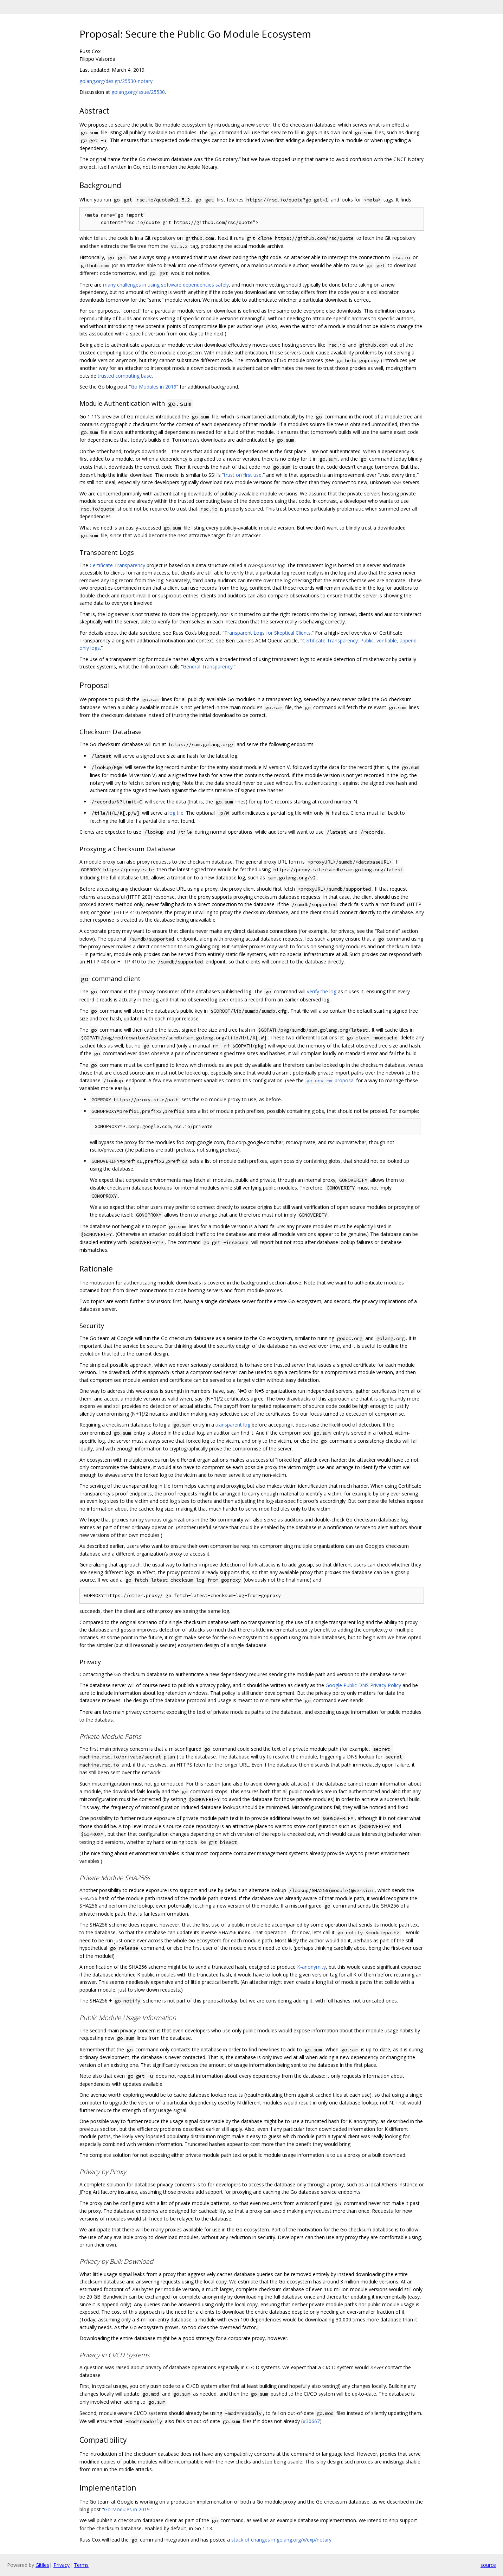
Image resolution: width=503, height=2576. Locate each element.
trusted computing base (125, 375)
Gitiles (42, 2565)
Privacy (61, 2565)
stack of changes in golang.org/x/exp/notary (281, 2539)
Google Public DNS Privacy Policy (363, 1685)
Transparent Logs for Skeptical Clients (267, 632)
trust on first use (243, 475)
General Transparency (208, 666)
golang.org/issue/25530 (138, 92)
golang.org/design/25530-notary (116, 81)
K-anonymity (311, 1966)
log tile (175, 812)
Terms (81, 2565)
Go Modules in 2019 (153, 386)
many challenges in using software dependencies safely (166, 284)
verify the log (321, 991)
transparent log (232, 1424)
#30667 (311, 2421)
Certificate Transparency (117, 565)
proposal (330, 1080)
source (488, 2565)
